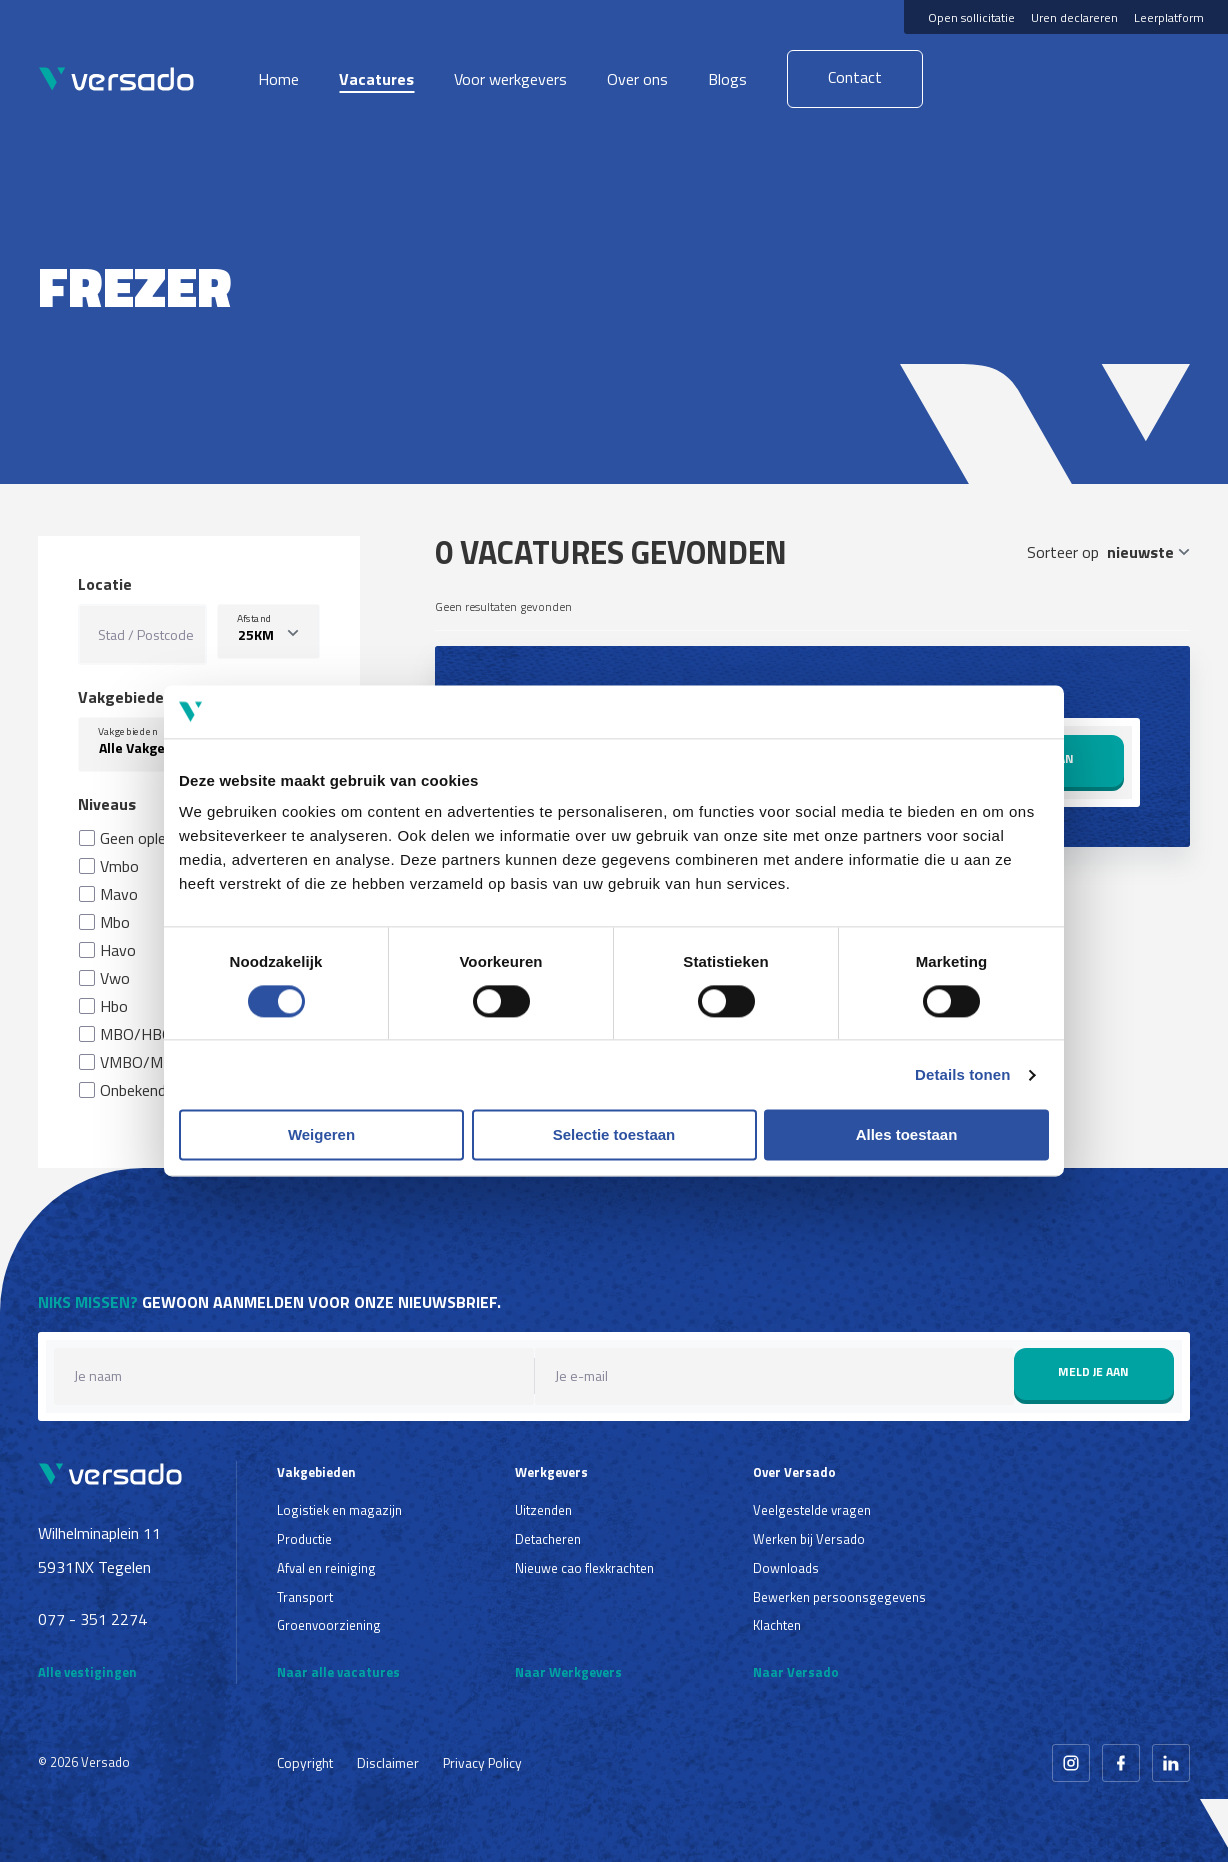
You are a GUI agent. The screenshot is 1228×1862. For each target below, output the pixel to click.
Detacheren (548, 1539)
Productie (304, 1539)
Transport (305, 1597)
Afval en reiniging (326, 1568)
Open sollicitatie (971, 17)
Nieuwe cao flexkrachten (584, 1568)
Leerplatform (1169, 17)
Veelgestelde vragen (812, 1510)
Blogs (727, 79)
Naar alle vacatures (338, 1672)
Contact (855, 77)
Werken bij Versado (809, 1539)
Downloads (786, 1568)
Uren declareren (1074, 17)
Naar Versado (796, 1672)
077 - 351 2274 (92, 1619)
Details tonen (962, 1074)
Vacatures (376, 79)
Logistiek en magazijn (339, 1510)
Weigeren (321, 1135)
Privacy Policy (482, 1762)
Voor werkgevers (510, 79)
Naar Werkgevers (568, 1672)
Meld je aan (1093, 1371)
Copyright (305, 1762)
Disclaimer (388, 1762)
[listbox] (268, 631)
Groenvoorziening (329, 1625)
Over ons (637, 79)
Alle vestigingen (87, 1672)
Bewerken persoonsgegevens (839, 1597)
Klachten (777, 1625)
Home (278, 79)
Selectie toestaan (614, 1135)
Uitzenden (543, 1510)
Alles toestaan (907, 1135)
